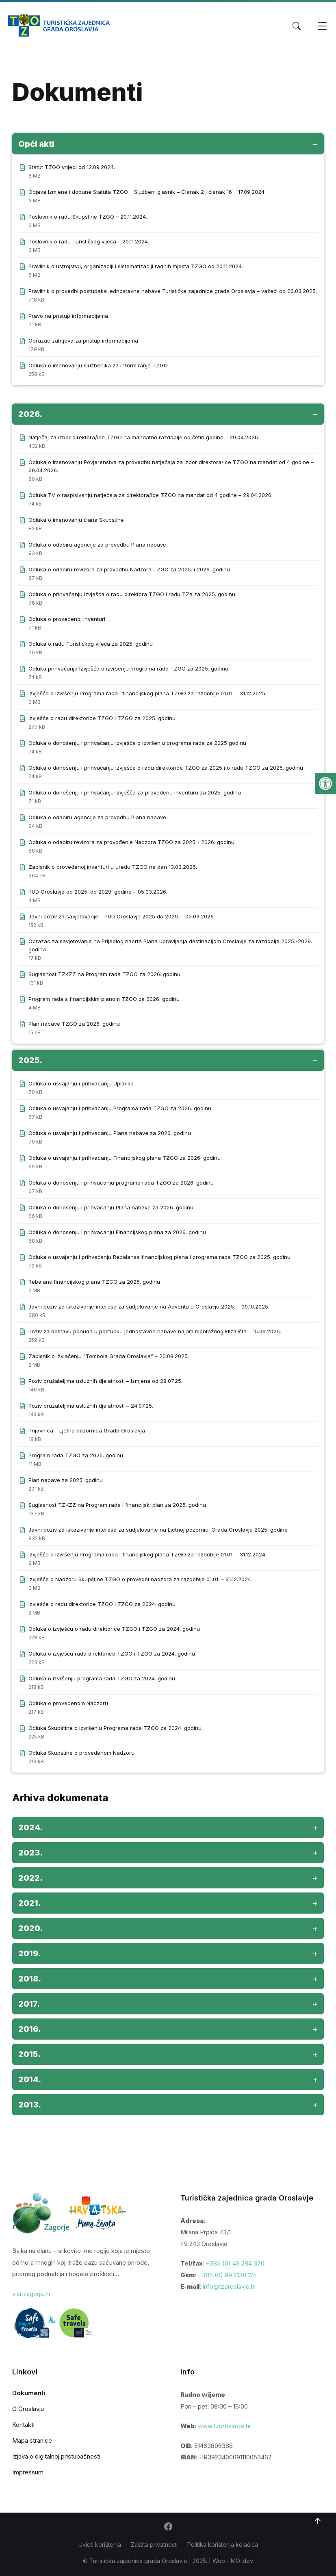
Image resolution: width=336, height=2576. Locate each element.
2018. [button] (29, 1979)
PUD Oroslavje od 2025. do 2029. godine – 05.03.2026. (97, 891)
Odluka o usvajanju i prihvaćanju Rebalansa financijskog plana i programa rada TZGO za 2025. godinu (159, 1257)
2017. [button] (29, 2004)
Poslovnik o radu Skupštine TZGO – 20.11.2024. (87, 216)
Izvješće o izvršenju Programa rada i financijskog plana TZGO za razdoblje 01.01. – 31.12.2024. (147, 1554)
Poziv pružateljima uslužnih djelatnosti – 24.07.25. (90, 1405)
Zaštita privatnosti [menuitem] (154, 2544)
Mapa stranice (32, 2440)
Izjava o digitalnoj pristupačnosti (56, 2456)
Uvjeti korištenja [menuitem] (99, 2544)
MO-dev (242, 2560)
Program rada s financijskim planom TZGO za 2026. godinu (104, 999)
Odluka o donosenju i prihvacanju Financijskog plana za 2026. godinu (117, 1232)
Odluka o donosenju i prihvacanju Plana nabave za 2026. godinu (110, 1207)
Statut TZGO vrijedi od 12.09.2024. (71, 167)
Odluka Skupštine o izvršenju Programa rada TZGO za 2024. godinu (115, 1728)
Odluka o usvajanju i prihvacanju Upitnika (81, 1083)
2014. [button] (29, 2079)
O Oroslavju (28, 2409)
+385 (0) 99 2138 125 (227, 2275)
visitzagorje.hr (31, 2294)
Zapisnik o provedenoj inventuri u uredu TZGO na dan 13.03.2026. (112, 867)
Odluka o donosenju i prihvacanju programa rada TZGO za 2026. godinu (121, 1182)
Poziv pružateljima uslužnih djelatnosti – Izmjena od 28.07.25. (105, 1381)
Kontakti (23, 2424)
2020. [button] (30, 1928)
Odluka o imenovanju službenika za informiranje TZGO (98, 365)
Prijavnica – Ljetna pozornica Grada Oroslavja (86, 1430)
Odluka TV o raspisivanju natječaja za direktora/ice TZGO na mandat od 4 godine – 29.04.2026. (150, 495)
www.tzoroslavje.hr (224, 2426)
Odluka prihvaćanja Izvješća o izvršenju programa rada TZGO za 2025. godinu (128, 668)
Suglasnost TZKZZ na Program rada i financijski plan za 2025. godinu (117, 1505)
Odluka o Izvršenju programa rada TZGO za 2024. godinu (101, 1678)
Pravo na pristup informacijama (68, 316)
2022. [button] (30, 1878)
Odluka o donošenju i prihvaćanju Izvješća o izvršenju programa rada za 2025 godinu (137, 743)
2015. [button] (29, 2054)
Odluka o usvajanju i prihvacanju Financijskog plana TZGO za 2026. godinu (124, 1158)
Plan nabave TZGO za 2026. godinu (74, 1023)
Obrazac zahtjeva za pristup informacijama (83, 340)
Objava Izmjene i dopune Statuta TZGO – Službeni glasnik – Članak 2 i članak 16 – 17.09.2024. (147, 192)
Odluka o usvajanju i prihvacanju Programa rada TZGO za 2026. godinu (119, 1108)
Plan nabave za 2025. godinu (65, 1480)
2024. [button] (30, 1827)
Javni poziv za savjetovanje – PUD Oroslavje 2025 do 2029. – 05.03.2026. (121, 916)
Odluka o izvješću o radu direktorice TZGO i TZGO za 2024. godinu (114, 1628)
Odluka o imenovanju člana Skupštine (76, 520)
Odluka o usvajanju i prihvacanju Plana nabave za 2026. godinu (109, 1133)
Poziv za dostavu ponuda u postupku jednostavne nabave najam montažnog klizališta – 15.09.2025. (154, 1331)
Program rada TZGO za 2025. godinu (75, 1455)
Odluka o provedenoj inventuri (66, 619)
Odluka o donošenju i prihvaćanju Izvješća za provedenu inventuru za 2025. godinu (134, 792)
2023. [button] (30, 1853)
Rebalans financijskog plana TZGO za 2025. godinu (94, 1281)
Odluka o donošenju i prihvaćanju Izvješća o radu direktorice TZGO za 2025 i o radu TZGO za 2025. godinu (165, 767)
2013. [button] (29, 2104)
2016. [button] (29, 2029)
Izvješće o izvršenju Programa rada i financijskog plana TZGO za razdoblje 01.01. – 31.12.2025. (147, 693)
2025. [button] (30, 1060)
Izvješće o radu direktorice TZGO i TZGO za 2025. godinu (102, 718)
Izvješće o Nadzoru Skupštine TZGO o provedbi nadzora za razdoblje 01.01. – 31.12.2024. (140, 1579)
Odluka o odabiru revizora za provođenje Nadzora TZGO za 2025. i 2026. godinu (131, 842)
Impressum (27, 2472)
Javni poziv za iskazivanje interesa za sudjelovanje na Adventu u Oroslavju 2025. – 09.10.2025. (148, 1306)
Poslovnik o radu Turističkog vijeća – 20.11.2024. (88, 241)
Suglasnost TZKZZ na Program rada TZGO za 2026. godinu (104, 974)
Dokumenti (28, 2393)
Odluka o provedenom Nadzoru (68, 1703)
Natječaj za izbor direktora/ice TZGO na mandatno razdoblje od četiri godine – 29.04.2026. (143, 437)
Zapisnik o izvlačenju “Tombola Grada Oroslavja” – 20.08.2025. (108, 1356)
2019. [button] (29, 1953)
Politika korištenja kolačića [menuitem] (222, 2544)
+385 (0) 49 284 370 (235, 2263)
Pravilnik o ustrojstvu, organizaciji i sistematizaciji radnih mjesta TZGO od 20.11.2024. (135, 266)
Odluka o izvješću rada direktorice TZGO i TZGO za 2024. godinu (111, 1653)
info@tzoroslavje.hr (229, 2286)
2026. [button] (30, 414)
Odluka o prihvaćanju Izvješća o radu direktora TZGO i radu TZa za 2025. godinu (131, 594)
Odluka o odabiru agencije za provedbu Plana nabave (97, 544)
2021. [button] (29, 1903)
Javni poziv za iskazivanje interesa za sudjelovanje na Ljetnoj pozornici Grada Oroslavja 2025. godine (158, 1529)
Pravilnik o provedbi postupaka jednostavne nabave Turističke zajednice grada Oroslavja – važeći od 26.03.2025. (172, 291)
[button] (325, 783)
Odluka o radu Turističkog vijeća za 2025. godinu (90, 643)
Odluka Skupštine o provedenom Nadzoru (81, 1752)
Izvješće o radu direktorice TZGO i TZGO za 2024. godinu (102, 1604)
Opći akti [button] (36, 144)
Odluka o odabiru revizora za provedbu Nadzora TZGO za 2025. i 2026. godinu (129, 569)
